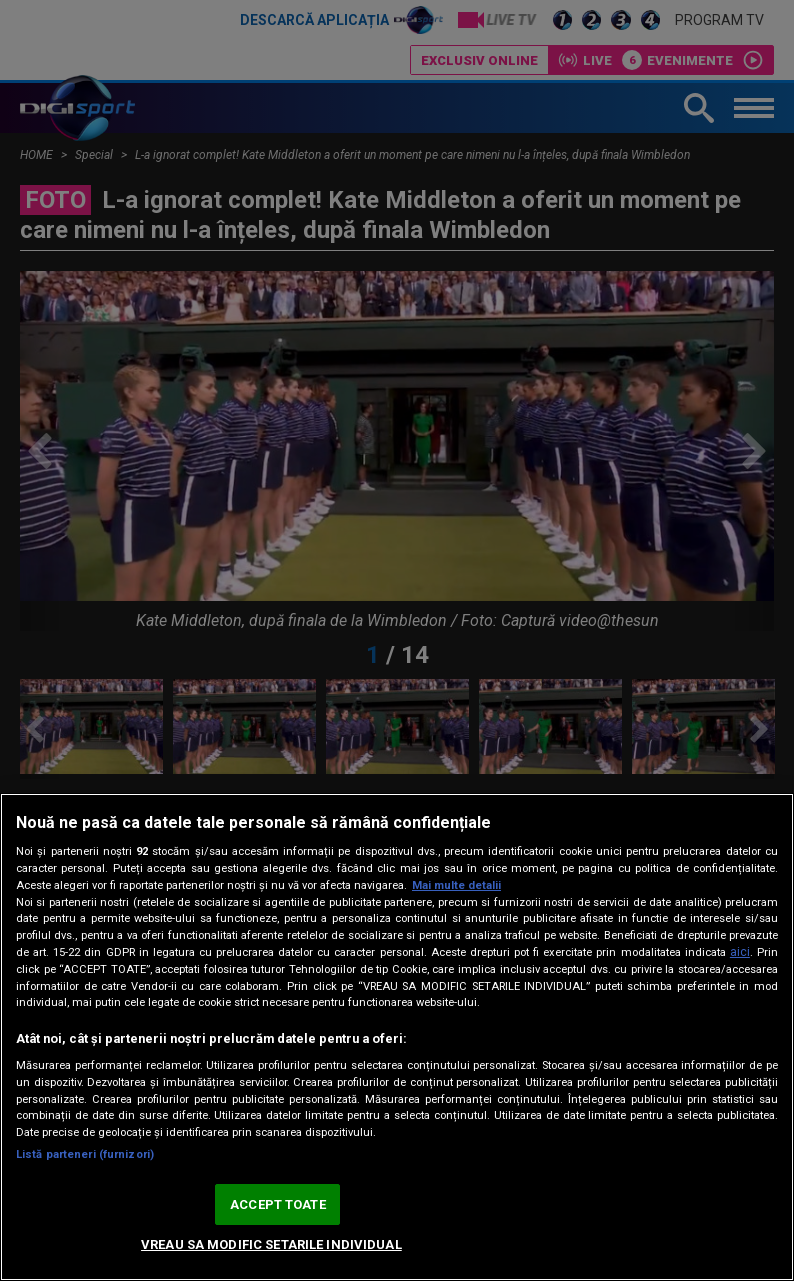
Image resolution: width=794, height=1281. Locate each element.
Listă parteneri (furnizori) (85, 1154)
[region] (397, 1037)
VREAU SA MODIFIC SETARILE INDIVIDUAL (271, 1244)
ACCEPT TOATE (278, 1204)
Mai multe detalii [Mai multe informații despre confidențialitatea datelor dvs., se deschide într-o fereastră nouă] (456, 885)
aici (740, 952)
